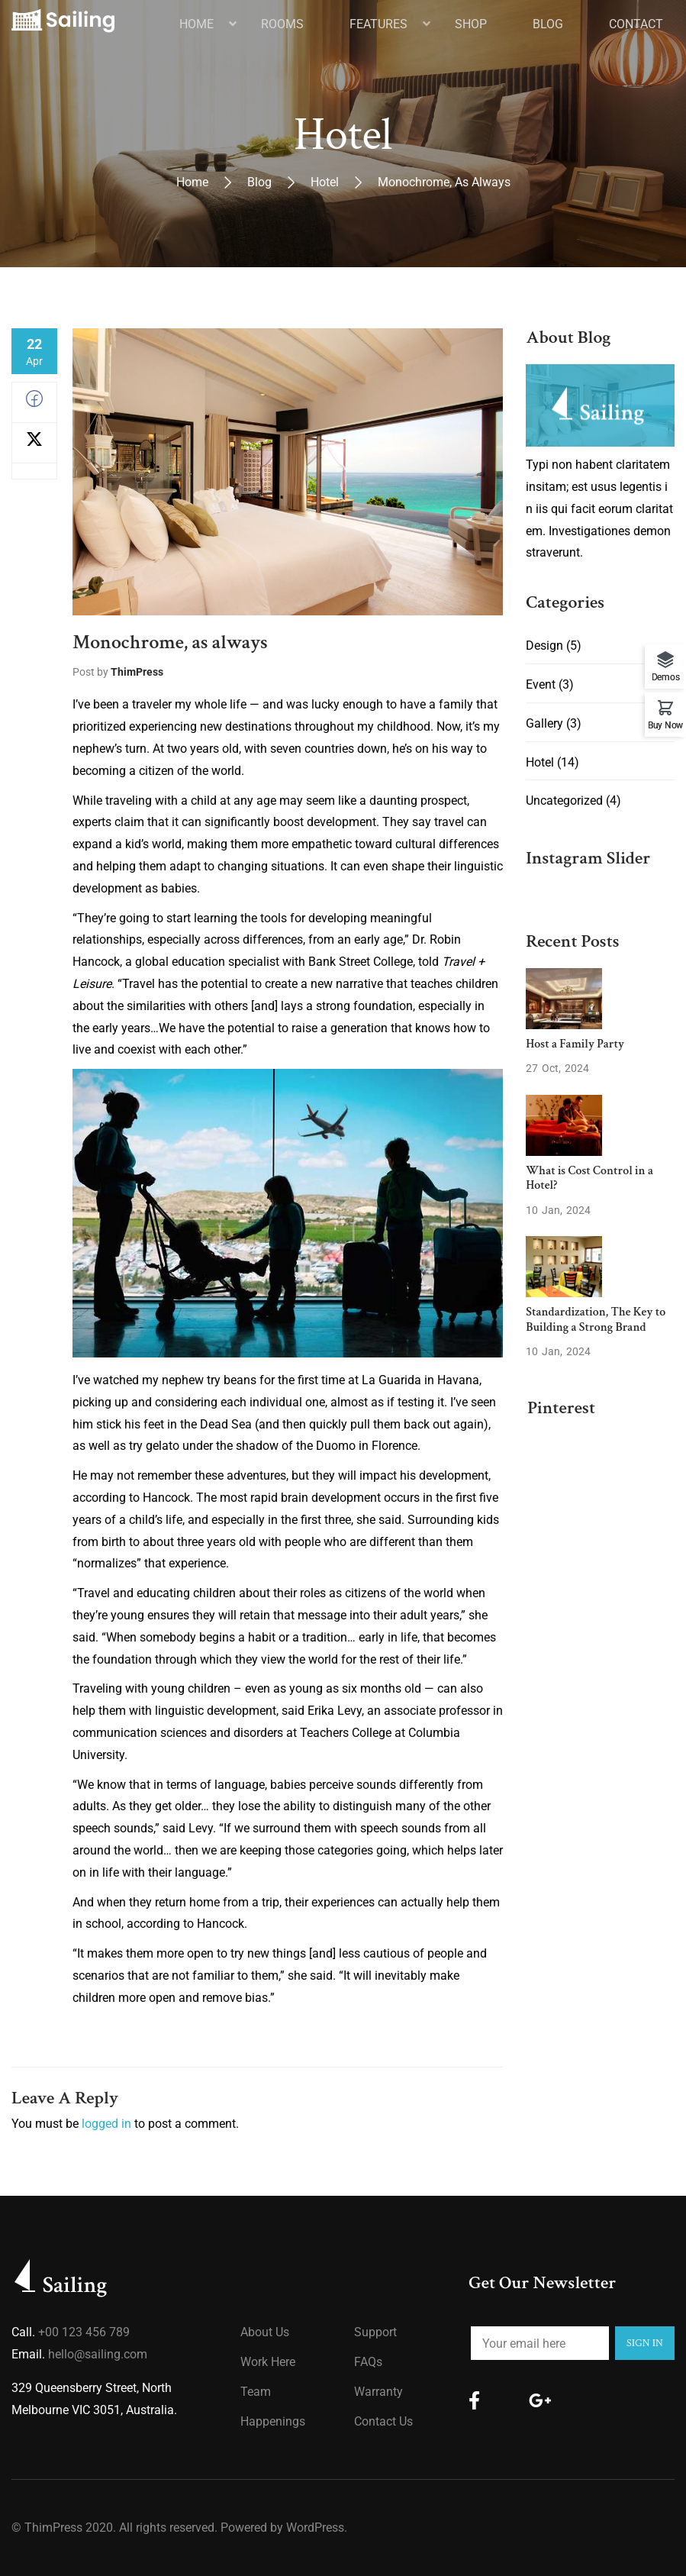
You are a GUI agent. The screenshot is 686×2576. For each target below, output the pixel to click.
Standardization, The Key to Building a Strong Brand (595, 1319)
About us (264, 2332)
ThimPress (137, 672)
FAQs (368, 2362)
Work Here (267, 2362)
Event (541, 684)
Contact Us (383, 2421)
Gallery (544, 723)
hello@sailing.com (97, 2354)
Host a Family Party (575, 1044)
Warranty (378, 2391)
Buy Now (665, 725)
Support (375, 2332)
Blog (259, 182)
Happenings (272, 2421)
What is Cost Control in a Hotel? (589, 1178)
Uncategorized (564, 800)
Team (255, 2391)
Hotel (325, 182)
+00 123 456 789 (84, 2332)
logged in (106, 2123)
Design (544, 645)
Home (192, 182)
